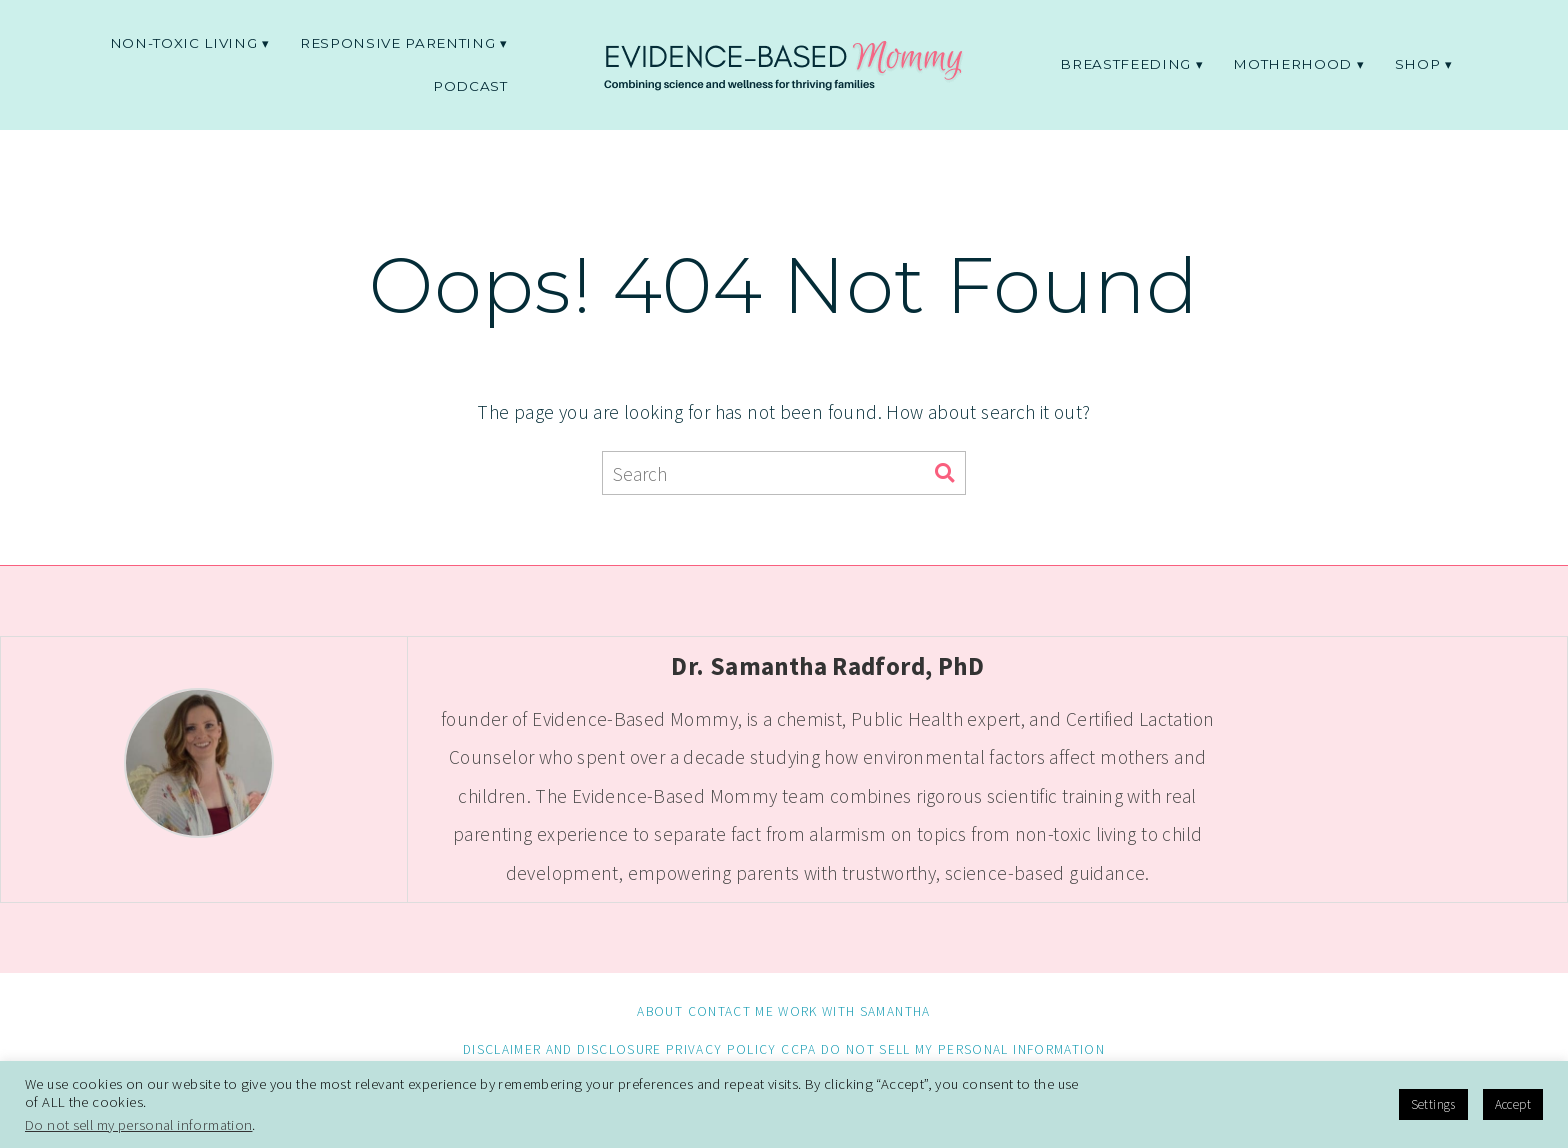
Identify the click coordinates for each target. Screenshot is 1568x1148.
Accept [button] (1513, 1104)
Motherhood (1292, 64)
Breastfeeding (1125, 64)
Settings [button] (1433, 1104)
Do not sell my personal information (963, 1049)
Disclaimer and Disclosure (562, 1049)
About (660, 1011)
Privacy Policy (721, 1049)
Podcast (470, 86)
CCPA (798, 1049)
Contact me (731, 1011)
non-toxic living (184, 43)
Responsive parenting (397, 43)
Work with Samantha (854, 1011)
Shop (1418, 64)
